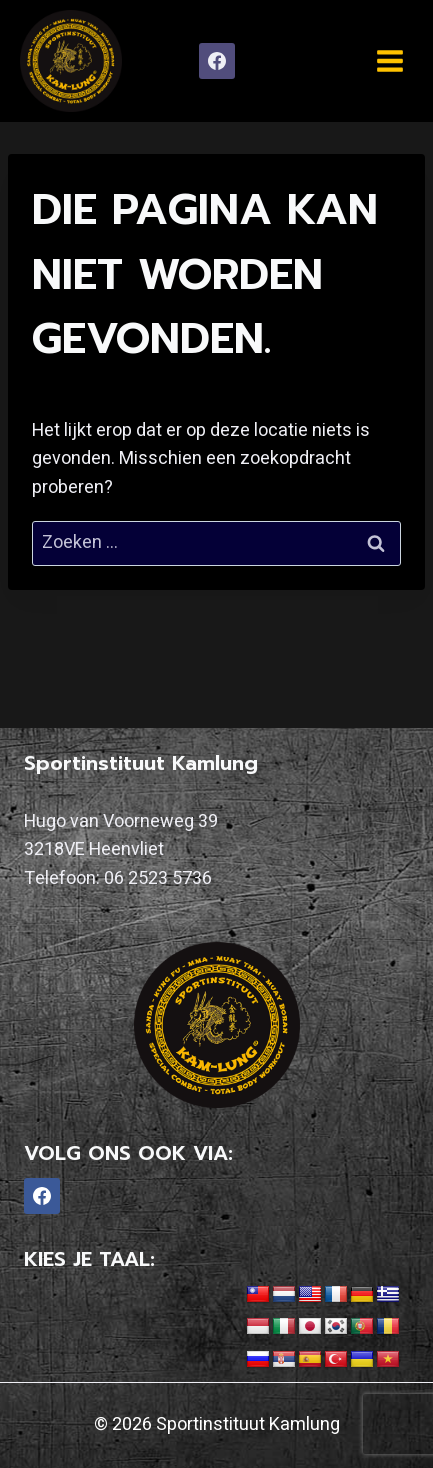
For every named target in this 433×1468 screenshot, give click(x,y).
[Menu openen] (389, 60)
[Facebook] (217, 61)
